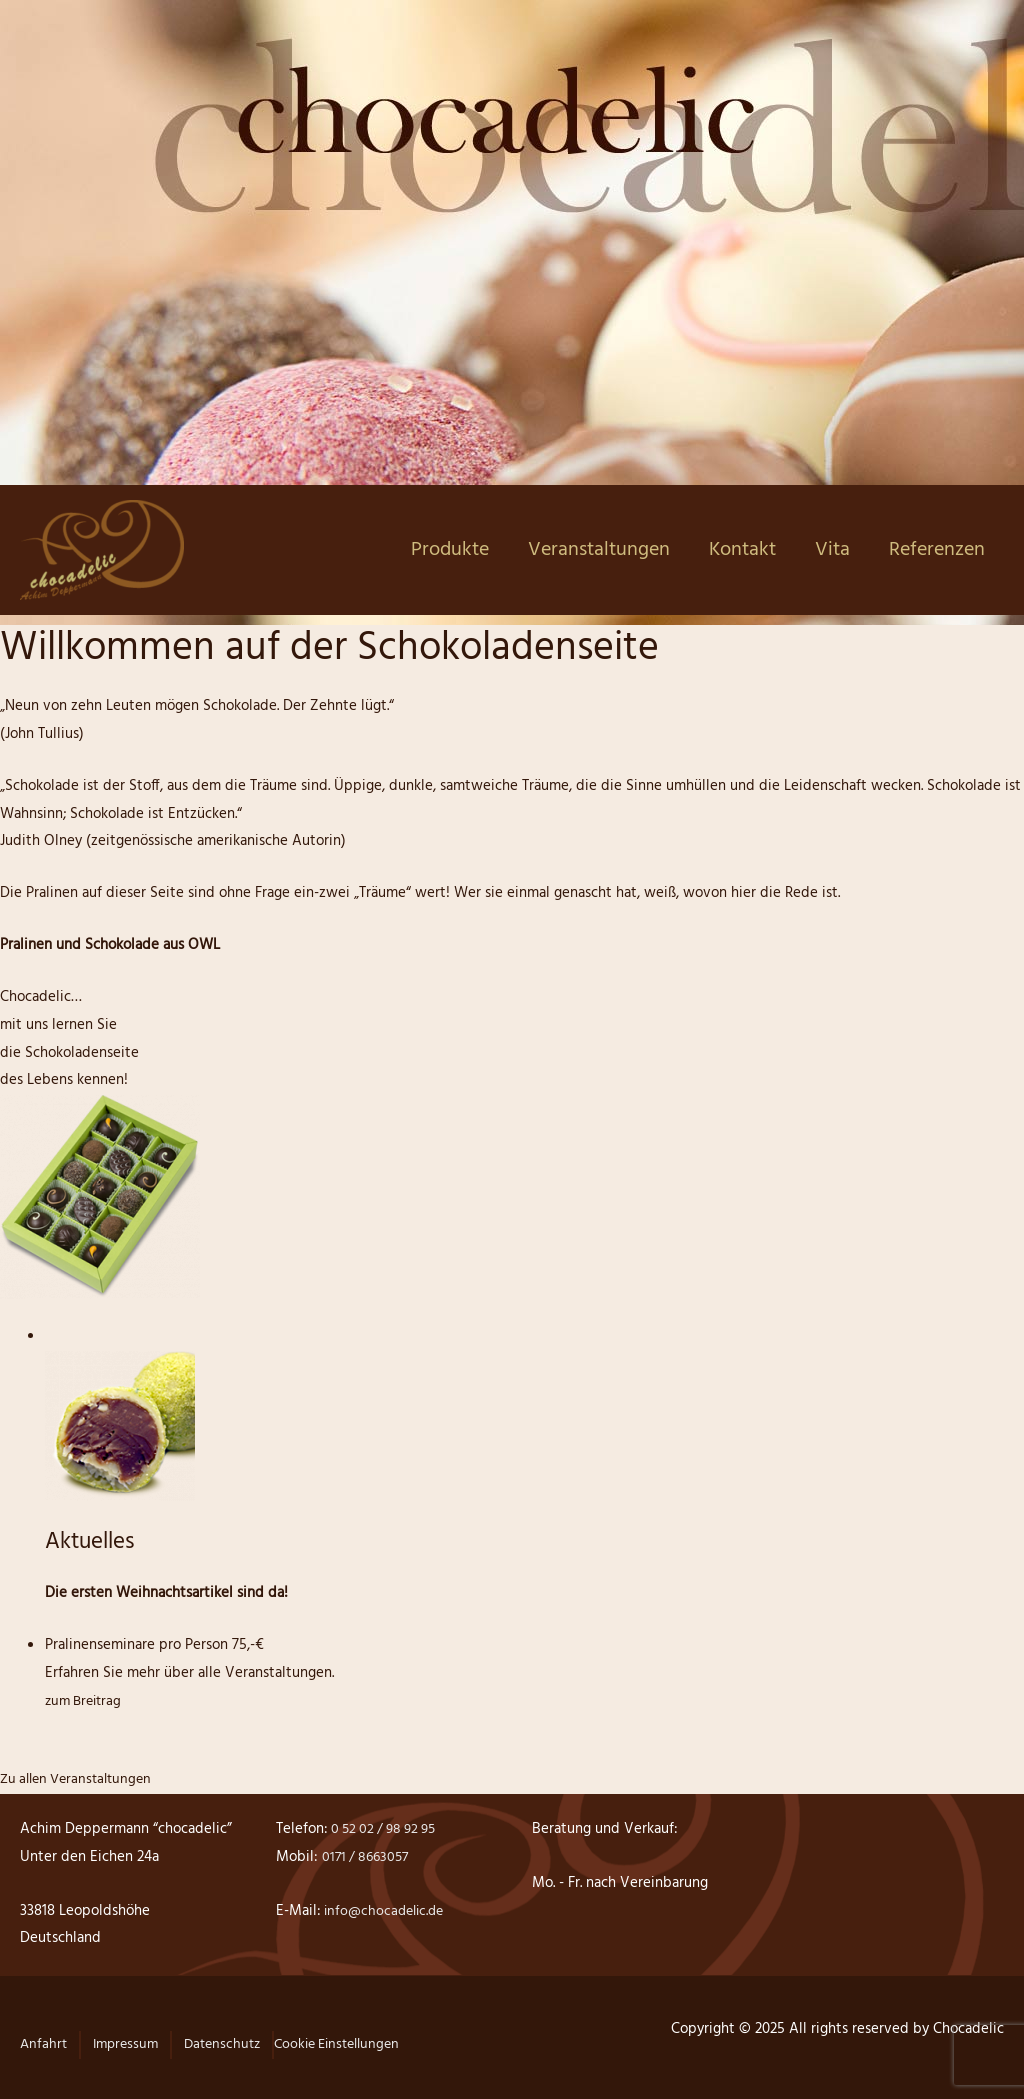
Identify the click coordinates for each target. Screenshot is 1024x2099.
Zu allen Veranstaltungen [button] (81, 1779)
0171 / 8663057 (368, 1857)
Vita (832, 550)
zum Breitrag (86, 1701)
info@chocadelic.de (386, 1911)
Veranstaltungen (599, 550)
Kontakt (742, 550)
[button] (44, 2055)
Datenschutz (231, 2044)
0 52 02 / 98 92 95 (387, 1829)
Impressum (130, 2044)
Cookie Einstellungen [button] (354, 2044)
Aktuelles (94, 1542)
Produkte (450, 550)
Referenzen (937, 550)
